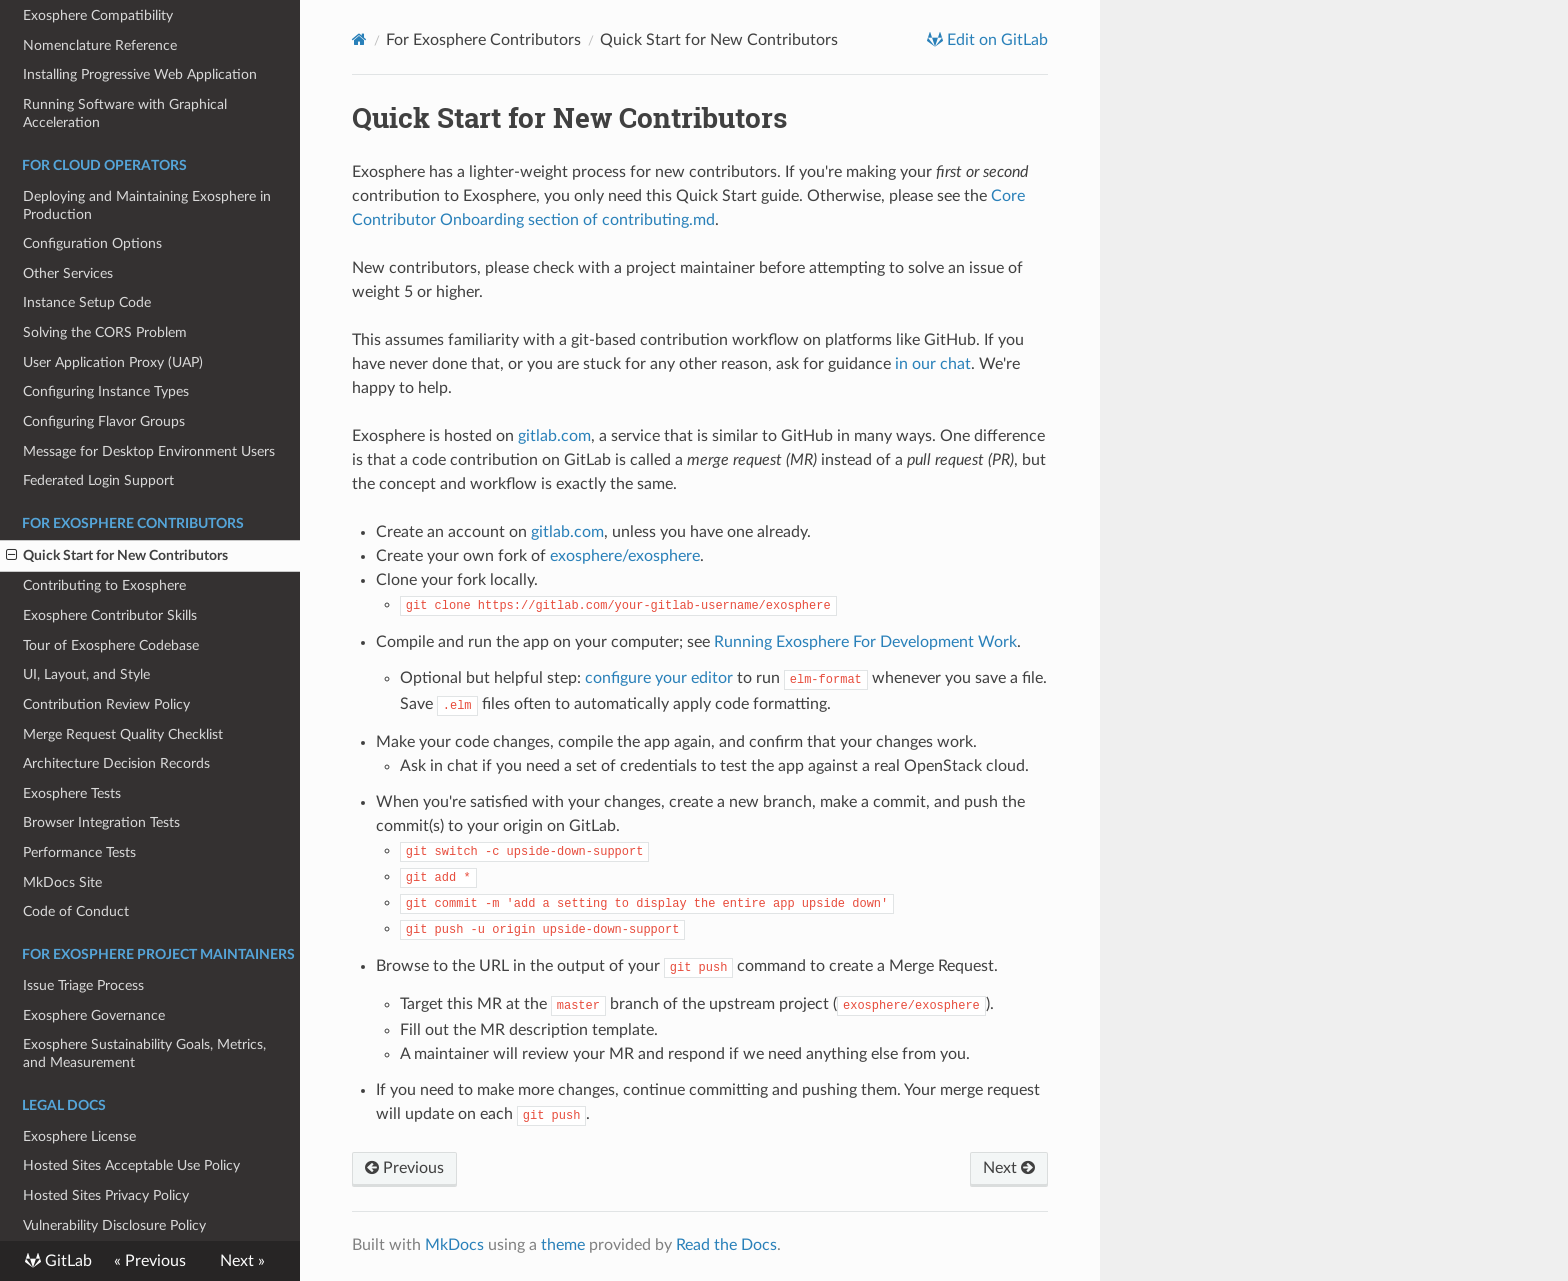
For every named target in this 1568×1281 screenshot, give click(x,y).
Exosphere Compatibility (98, 15)
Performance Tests (79, 852)
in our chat (933, 364)
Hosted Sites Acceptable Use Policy (131, 1165)
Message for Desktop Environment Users (149, 451)
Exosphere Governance (94, 1015)
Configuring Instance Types (106, 391)
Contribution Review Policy (106, 704)
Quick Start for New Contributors (117, 556)
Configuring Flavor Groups (104, 421)
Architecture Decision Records (116, 763)
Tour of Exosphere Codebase (111, 645)
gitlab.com (554, 436)
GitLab (66, 1261)
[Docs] (359, 39)
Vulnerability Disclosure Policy (114, 1225)
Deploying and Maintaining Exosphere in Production (147, 205)
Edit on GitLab (995, 40)
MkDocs (454, 1245)
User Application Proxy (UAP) (113, 362)
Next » (242, 1261)
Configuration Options (92, 243)
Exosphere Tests (72, 793)
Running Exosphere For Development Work (865, 642)
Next (1009, 1168)
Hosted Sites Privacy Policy (106, 1195)
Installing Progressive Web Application (140, 74)
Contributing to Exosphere (104, 585)
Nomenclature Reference (100, 45)
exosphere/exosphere (625, 556)
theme (563, 1245)
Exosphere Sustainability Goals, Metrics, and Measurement (144, 1053)
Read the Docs (726, 1245)
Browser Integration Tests (101, 822)
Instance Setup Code (87, 302)
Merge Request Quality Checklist (123, 734)
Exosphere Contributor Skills (110, 615)
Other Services (68, 273)
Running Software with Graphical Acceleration (125, 113)
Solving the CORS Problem (105, 332)
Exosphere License (79, 1136)
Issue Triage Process (83, 985)
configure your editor (659, 678)
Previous (404, 1168)
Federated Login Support (98, 480)
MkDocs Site (62, 882)
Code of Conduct (76, 911)
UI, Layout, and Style (86, 674)
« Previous (150, 1261)
